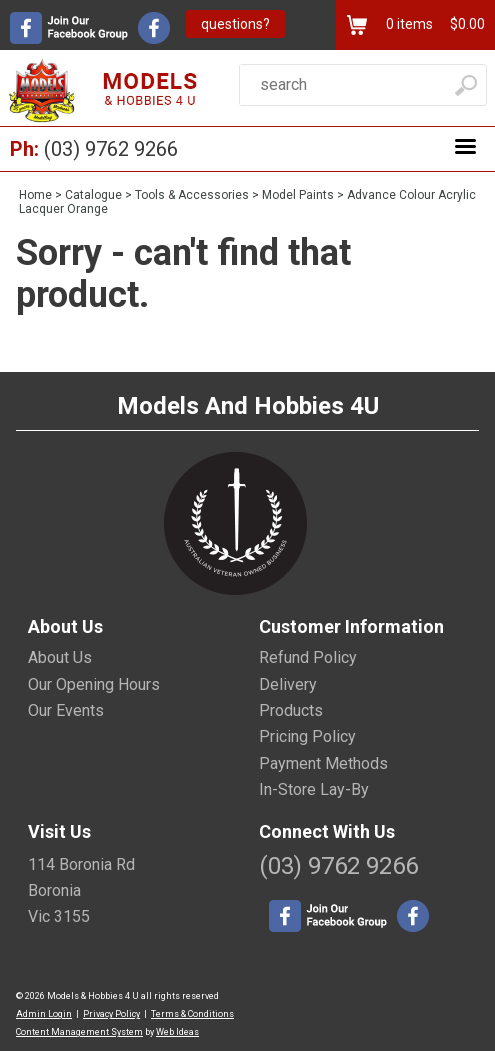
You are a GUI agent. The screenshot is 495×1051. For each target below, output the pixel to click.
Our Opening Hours (94, 684)
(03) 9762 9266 (111, 149)
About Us (60, 657)
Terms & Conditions (192, 1014)
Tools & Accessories (192, 195)
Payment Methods (323, 763)
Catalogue (93, 195)
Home (35, 195)
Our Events (66, 710)
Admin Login (44, 1014)
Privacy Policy (111, 1014)
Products (291, 710)
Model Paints (298, 195)
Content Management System (79, 1032)
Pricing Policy (307, 736)
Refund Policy (308, 657)
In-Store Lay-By (314, 789)
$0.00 (466, 24)
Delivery (288, 684)
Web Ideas (177, 1032)
